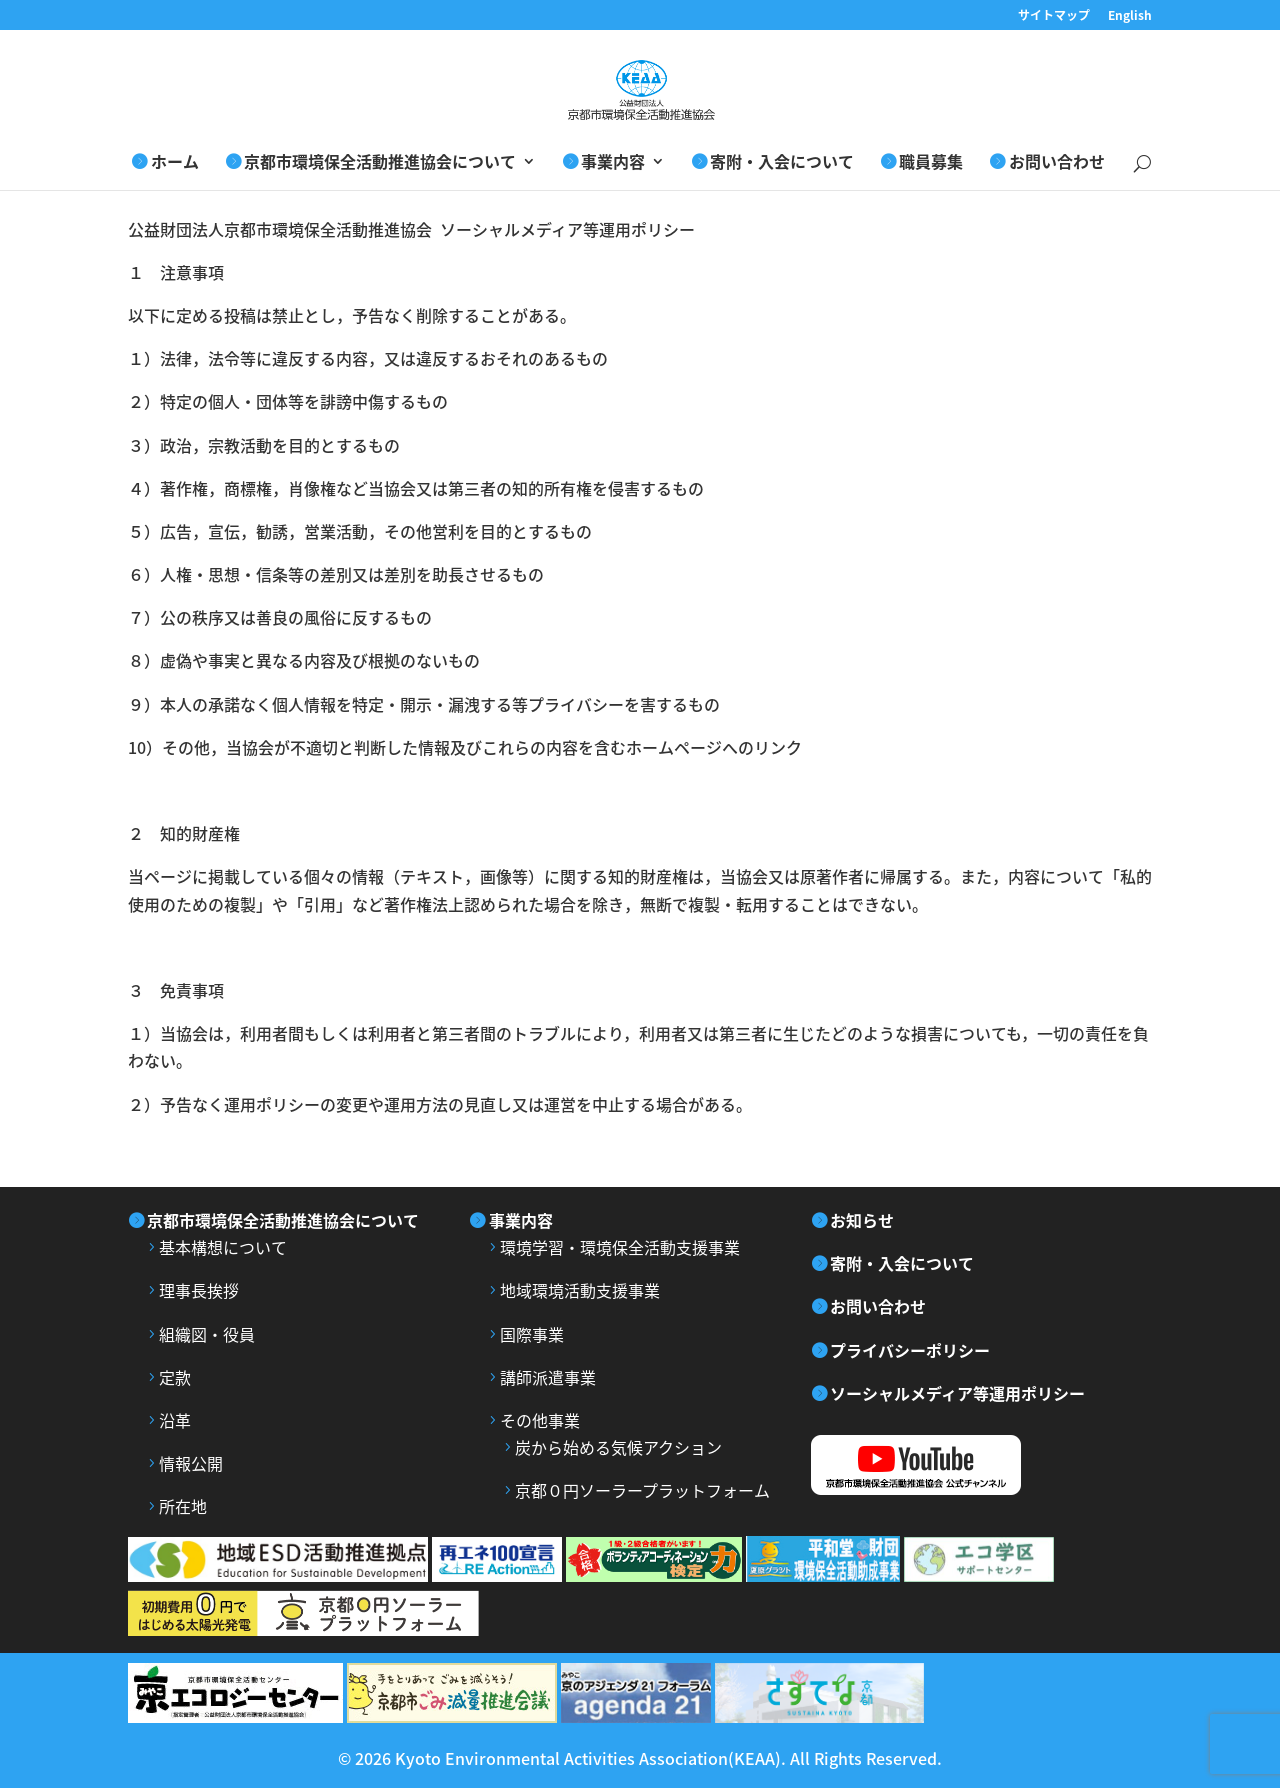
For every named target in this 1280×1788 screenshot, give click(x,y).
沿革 (175, 1420)
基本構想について (223, 1247)
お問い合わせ (1057, 163)
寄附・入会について (782, 163)
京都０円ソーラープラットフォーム (642, 1490)
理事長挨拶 (199, 1290)
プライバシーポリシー (910, 1350)
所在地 (183, 1506)
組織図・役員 (207, 1334)
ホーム (175, 163)
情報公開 (191, 1463)
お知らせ (862, 1220)
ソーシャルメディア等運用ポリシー (957, 1393)
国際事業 (532, 1334)
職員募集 (931, 163)
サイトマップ (1054, 16)
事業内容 (613, 163)
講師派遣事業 (548, 1377)
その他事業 (540, 1420)
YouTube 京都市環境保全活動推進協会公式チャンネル (948, 1465)
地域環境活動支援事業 (580, 1290)
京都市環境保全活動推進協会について (380, 163)
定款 (175, 1377)
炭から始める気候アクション (618, 1447)
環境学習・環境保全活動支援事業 (620, 1247)
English (1130, 16)
